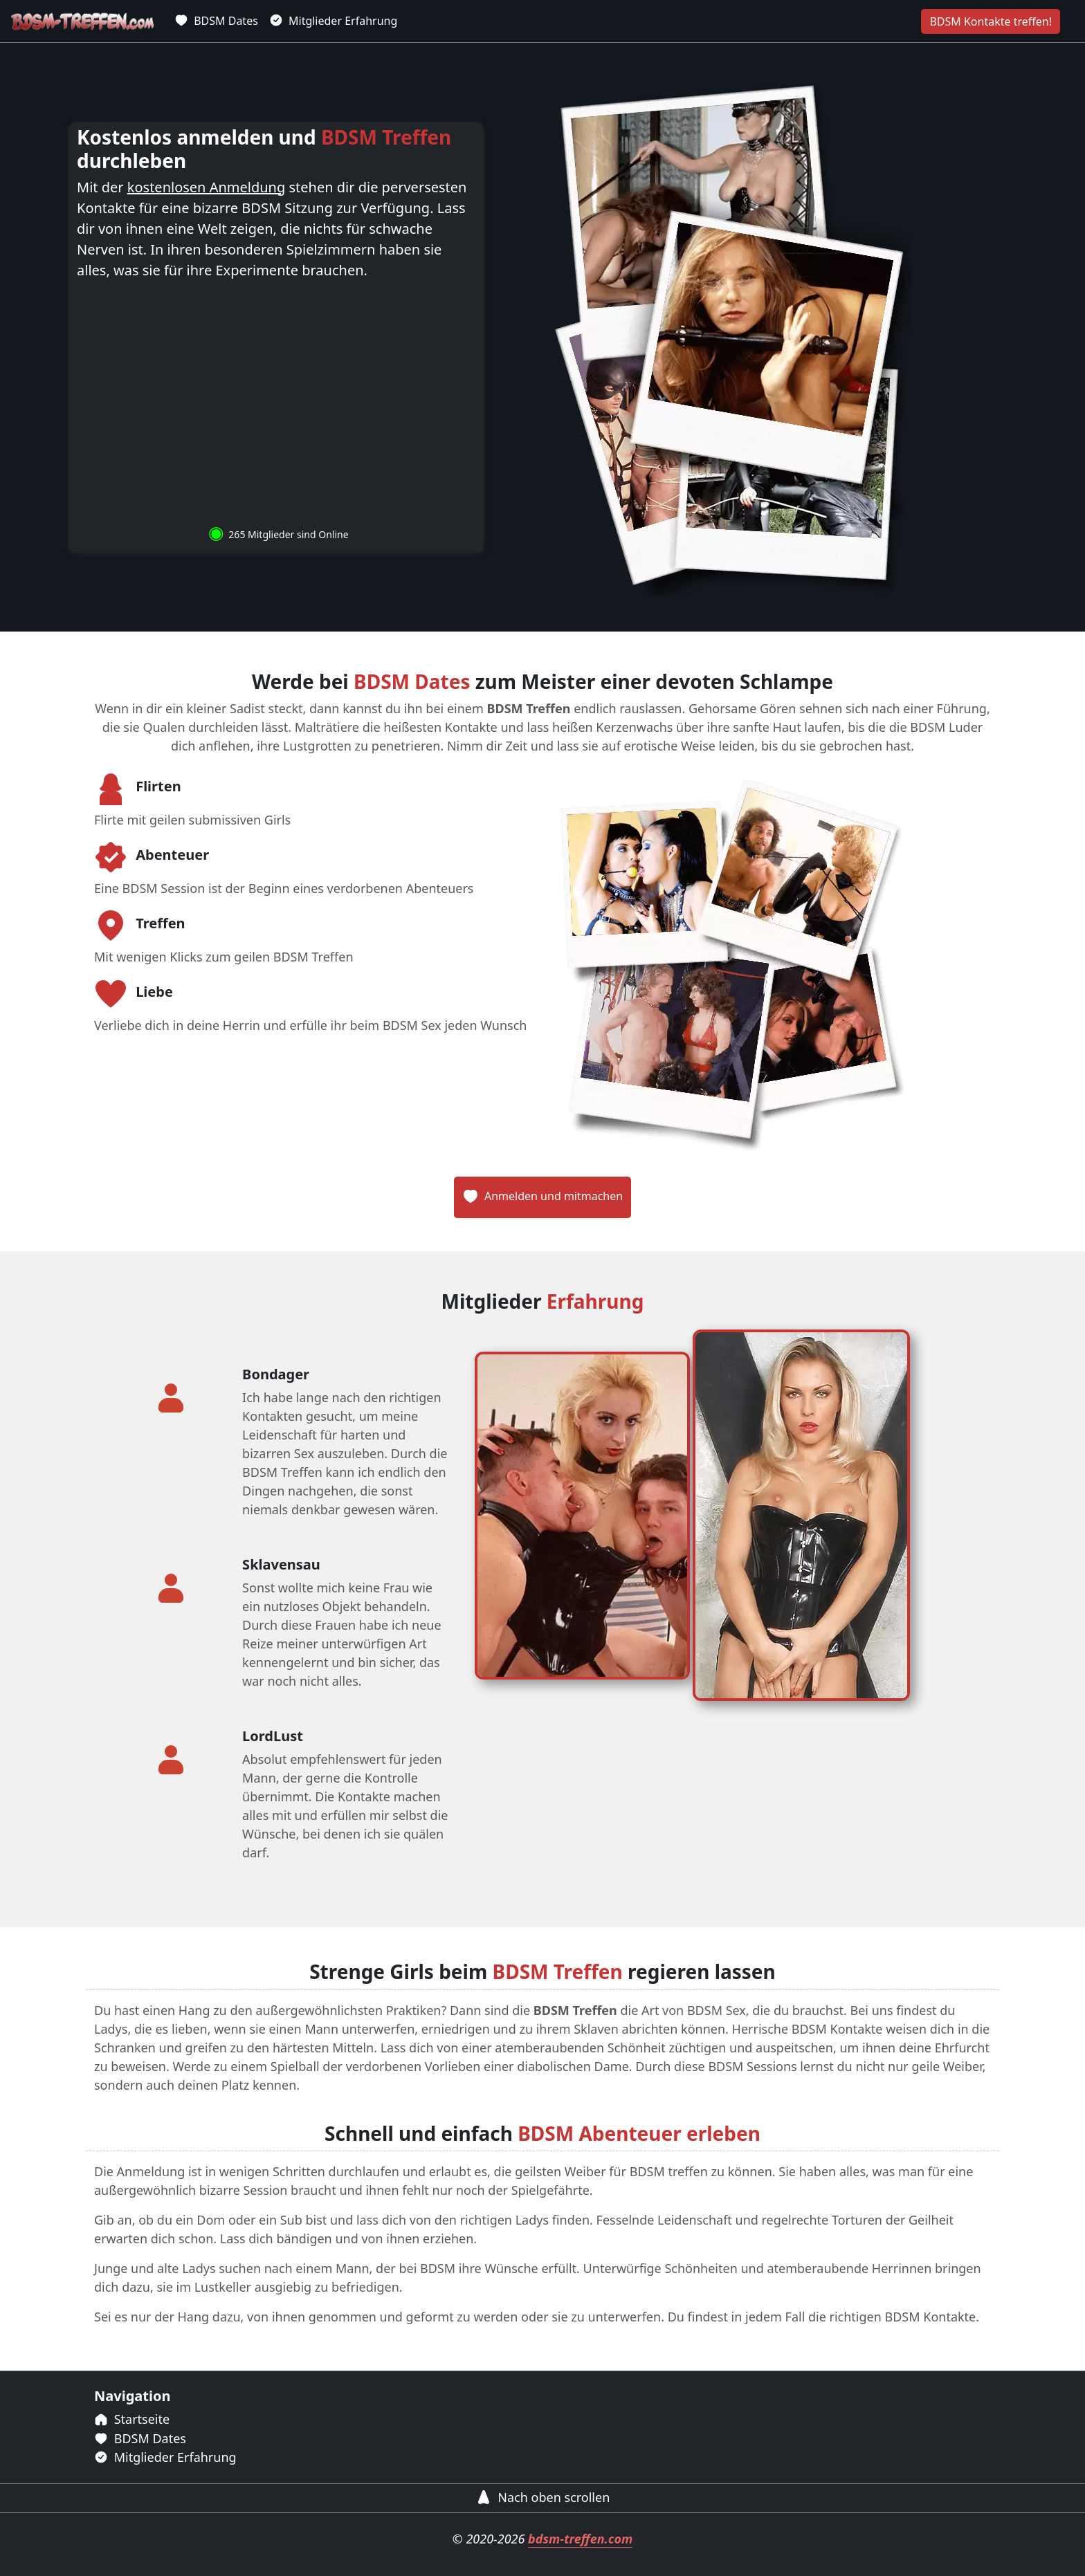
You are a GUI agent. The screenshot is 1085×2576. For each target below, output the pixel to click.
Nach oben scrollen (542, 2497)
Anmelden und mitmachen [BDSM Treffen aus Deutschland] (542, 1196)
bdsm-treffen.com (580, 2538)
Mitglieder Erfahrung (333, 20)
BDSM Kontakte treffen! (990, 21)
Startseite (132, 2419)
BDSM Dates (216, 20)
